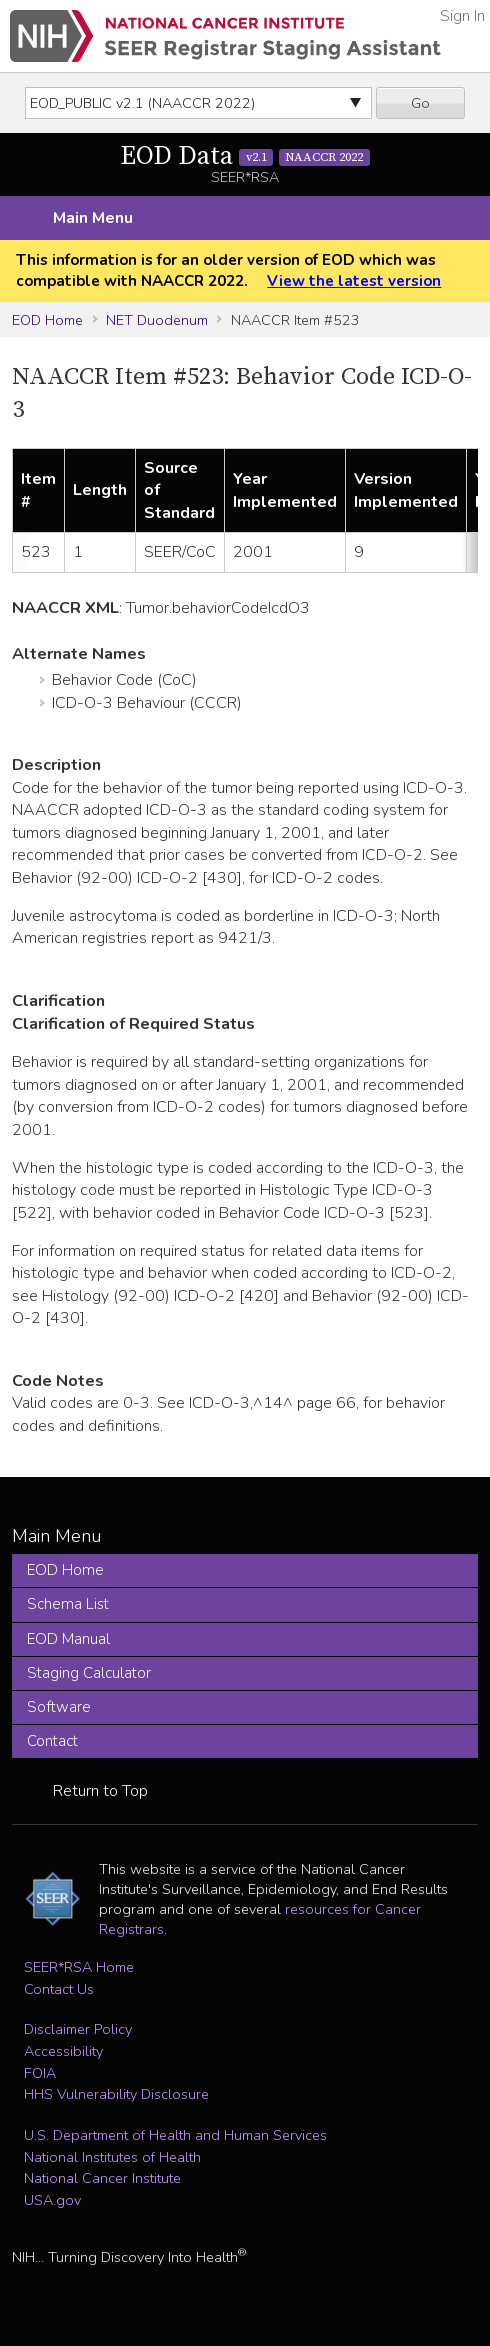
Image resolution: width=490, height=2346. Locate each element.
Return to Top (100, 1791)
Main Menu (93, 218)
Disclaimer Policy (78, 2029)
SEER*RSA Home (79, 1967)
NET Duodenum (157, 320)
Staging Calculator (89, 1673)
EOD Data (245, 156)
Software (59, 1707)
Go (420, 103)
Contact (52, 1741)
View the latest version (354, 281)
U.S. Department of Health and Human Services (175, 2135)
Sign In (462, 16)
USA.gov (52, 2200)
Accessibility (63, 2051)
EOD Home (47, 320)
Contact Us (59, 1989)
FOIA (40, 2073)
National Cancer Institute (102, 2178)
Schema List (68, 1604)
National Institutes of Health (112, 2157)
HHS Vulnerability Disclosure (116, 2094)
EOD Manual (68, 1639)
